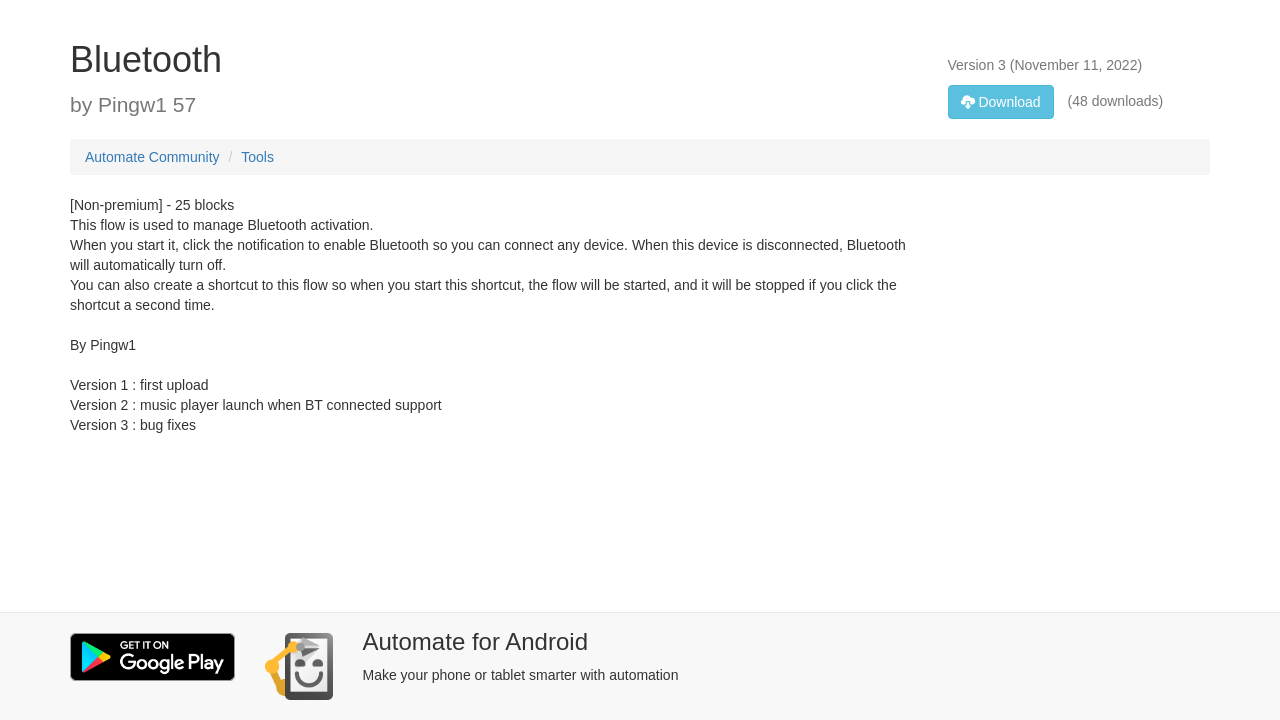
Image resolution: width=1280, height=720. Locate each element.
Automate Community (152, 157)
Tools (257, 157)
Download (1001, 102)
